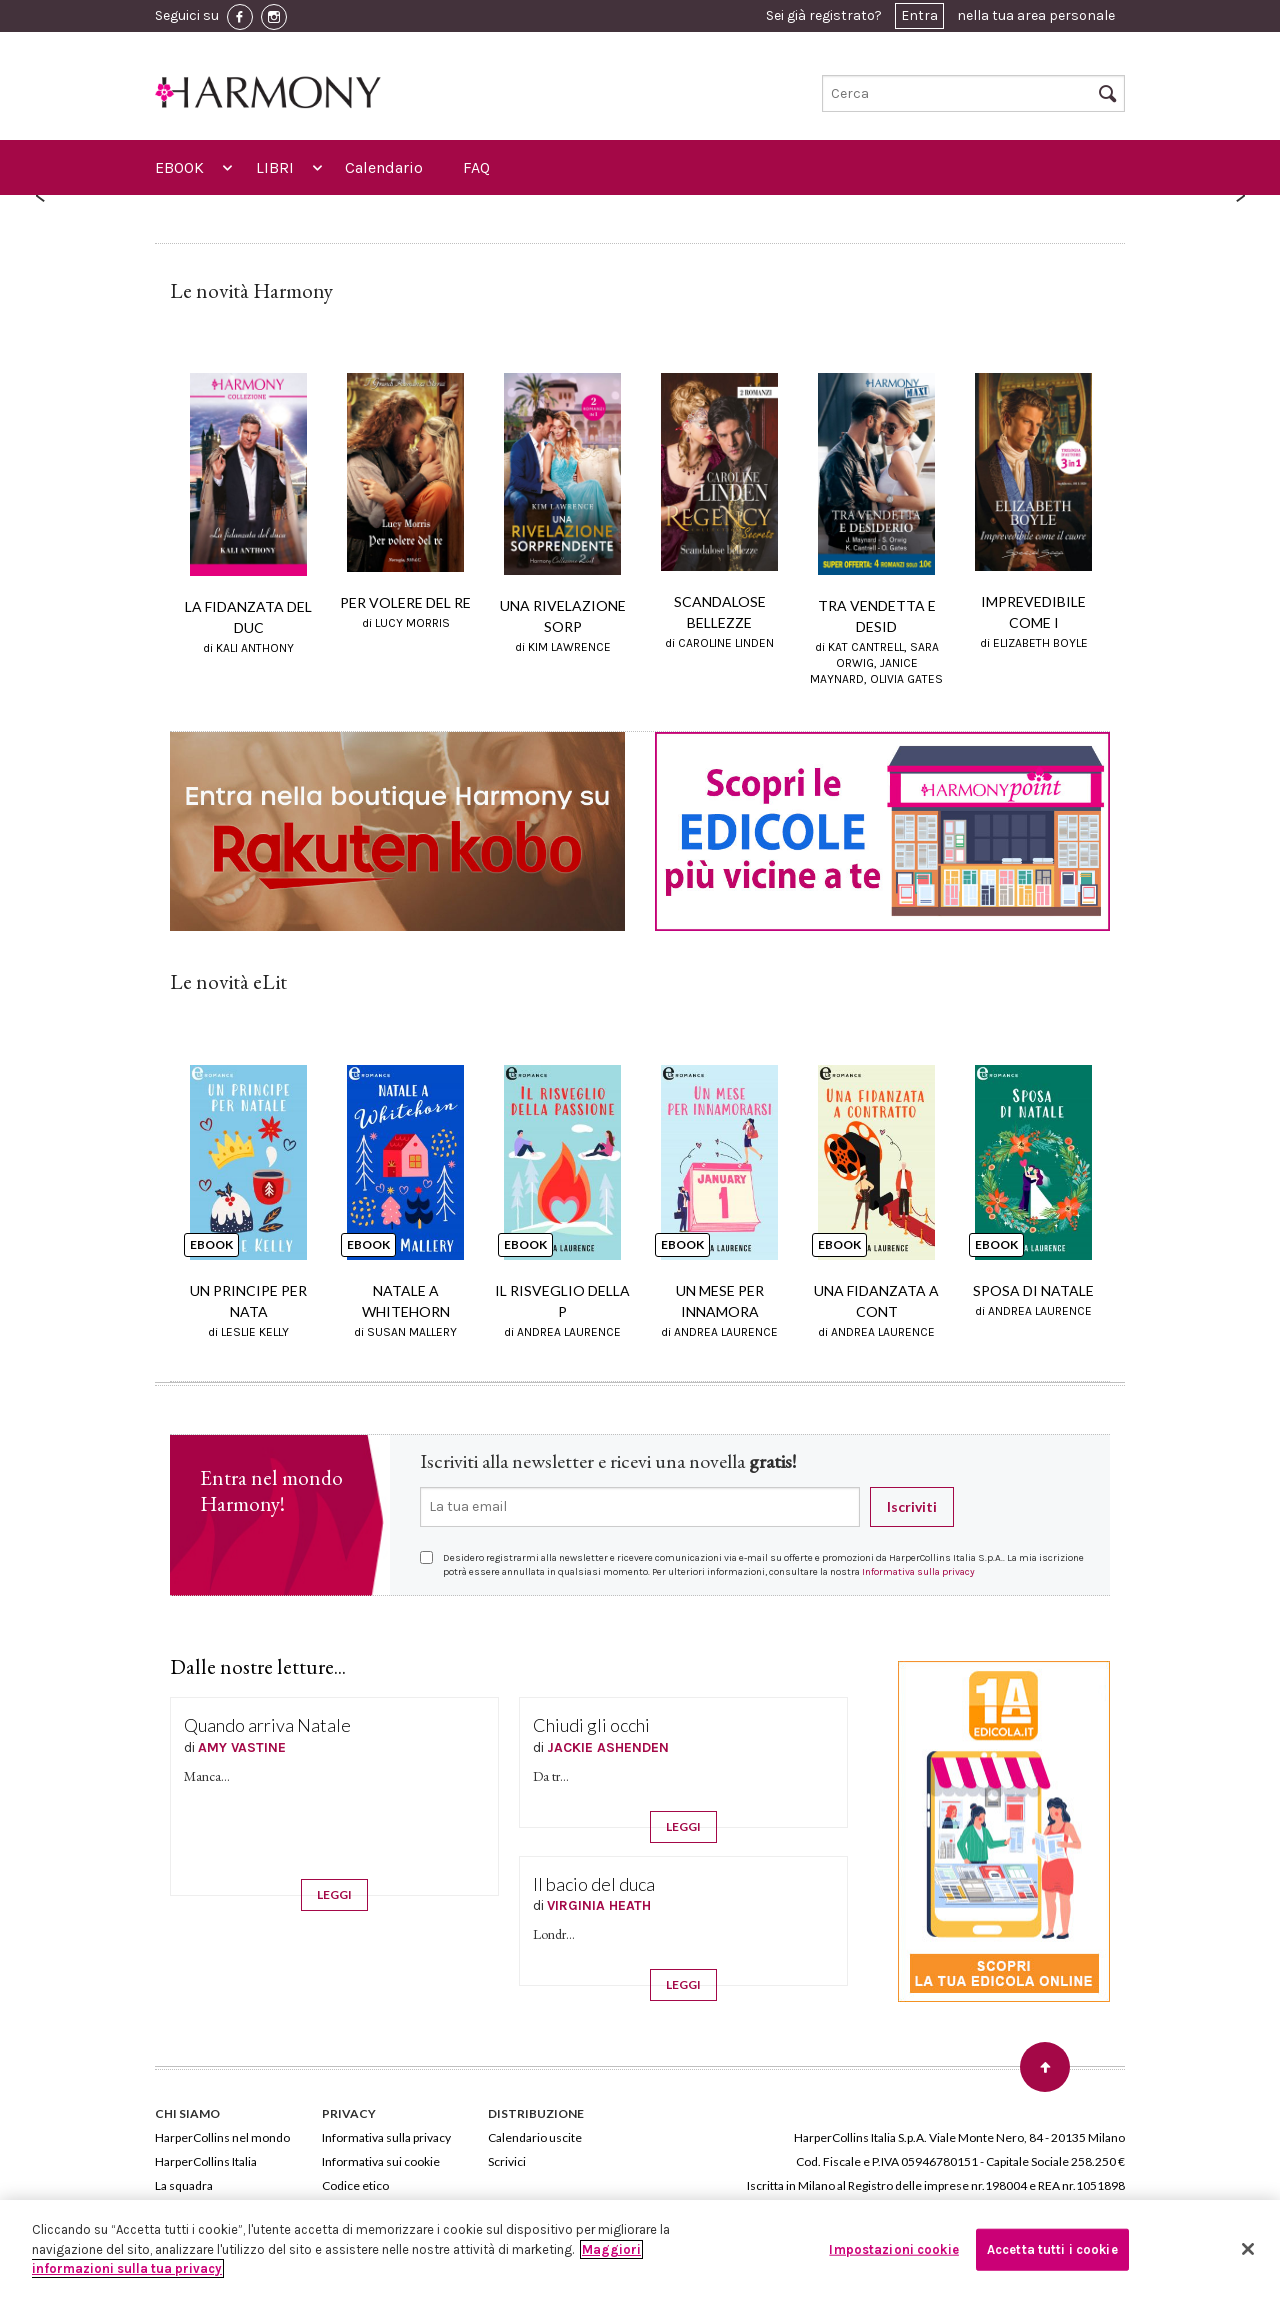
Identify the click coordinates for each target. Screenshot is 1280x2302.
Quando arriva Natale (267, 1725)
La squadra (184, 2185)
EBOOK (179, 167)
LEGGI (334, 1894)
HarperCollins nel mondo (222, 2137)
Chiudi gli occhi (591, 1725)
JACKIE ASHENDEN (608, 1747)
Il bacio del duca (594, 1884)
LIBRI (275, 167)
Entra (919, 15)
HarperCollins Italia (206, 2161)
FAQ (476, 167)
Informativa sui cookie (381, 2161)
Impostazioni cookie (893, 2249)
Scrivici (507, 2161)
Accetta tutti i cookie (1052, 2249)
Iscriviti (912, 1506)
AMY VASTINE (242, 1747)
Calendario (384, 167)
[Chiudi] (1248, 2249)
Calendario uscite (535, 2137)
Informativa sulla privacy (918, 1572)
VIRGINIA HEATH (599, 1905)
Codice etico (355, 2185)
